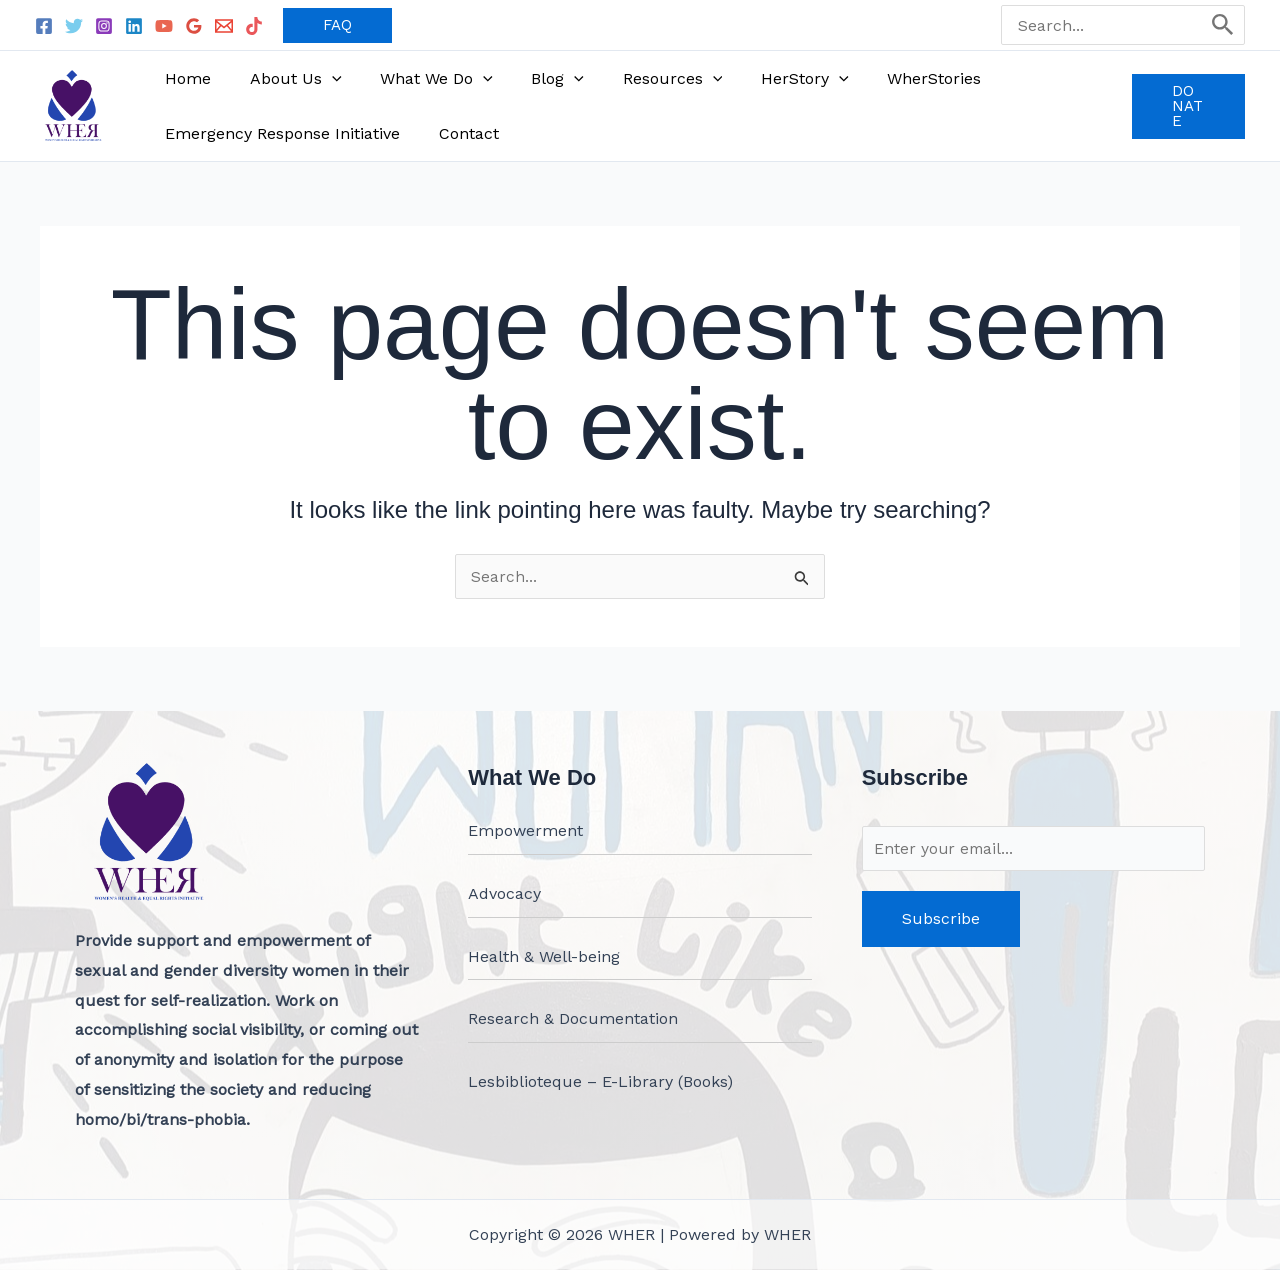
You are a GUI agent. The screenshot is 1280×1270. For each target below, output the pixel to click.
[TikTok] (254, 26)
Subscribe (941, 918)
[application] (322, 78)
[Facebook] (44, 26)
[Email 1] (224, 26)
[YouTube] (164, 26)
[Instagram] (104, 26)
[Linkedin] (134, 26)
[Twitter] (74, 26)
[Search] (1223, 25)
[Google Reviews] (194, 26)
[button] (337, 25)
